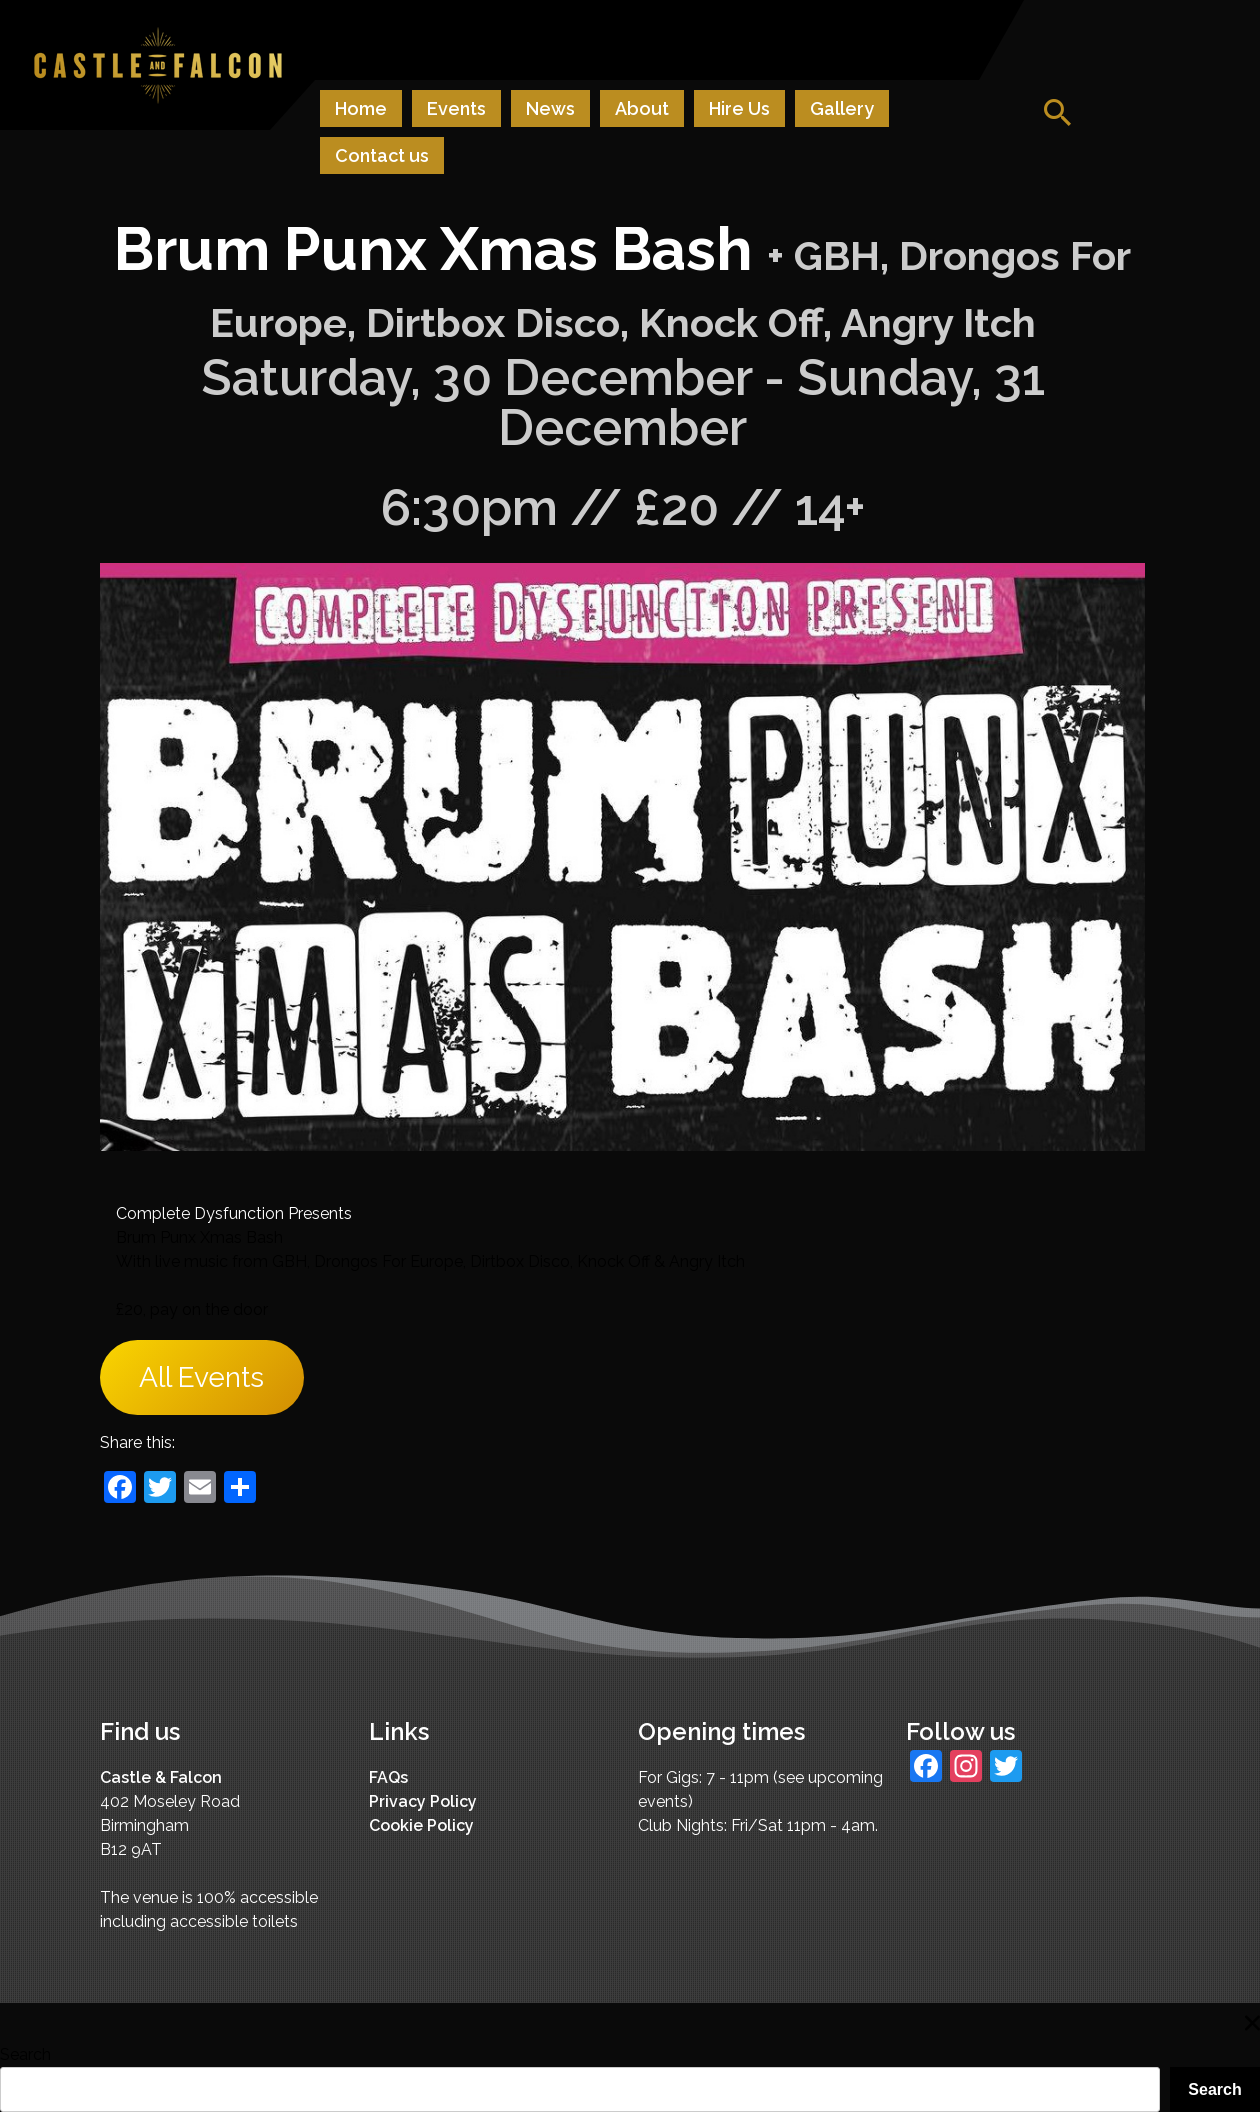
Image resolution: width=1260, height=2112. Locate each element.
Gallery (842, 108)
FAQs (388, 1777)
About (642, 108)
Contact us (382, 155)
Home (361, 108)
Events (456, 108)
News (550, 108)
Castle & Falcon (161, 1777)
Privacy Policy (423, 1801)
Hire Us (739, 108)
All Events (201, 1377)
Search (25, 2054)
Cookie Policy (421, 1825)
